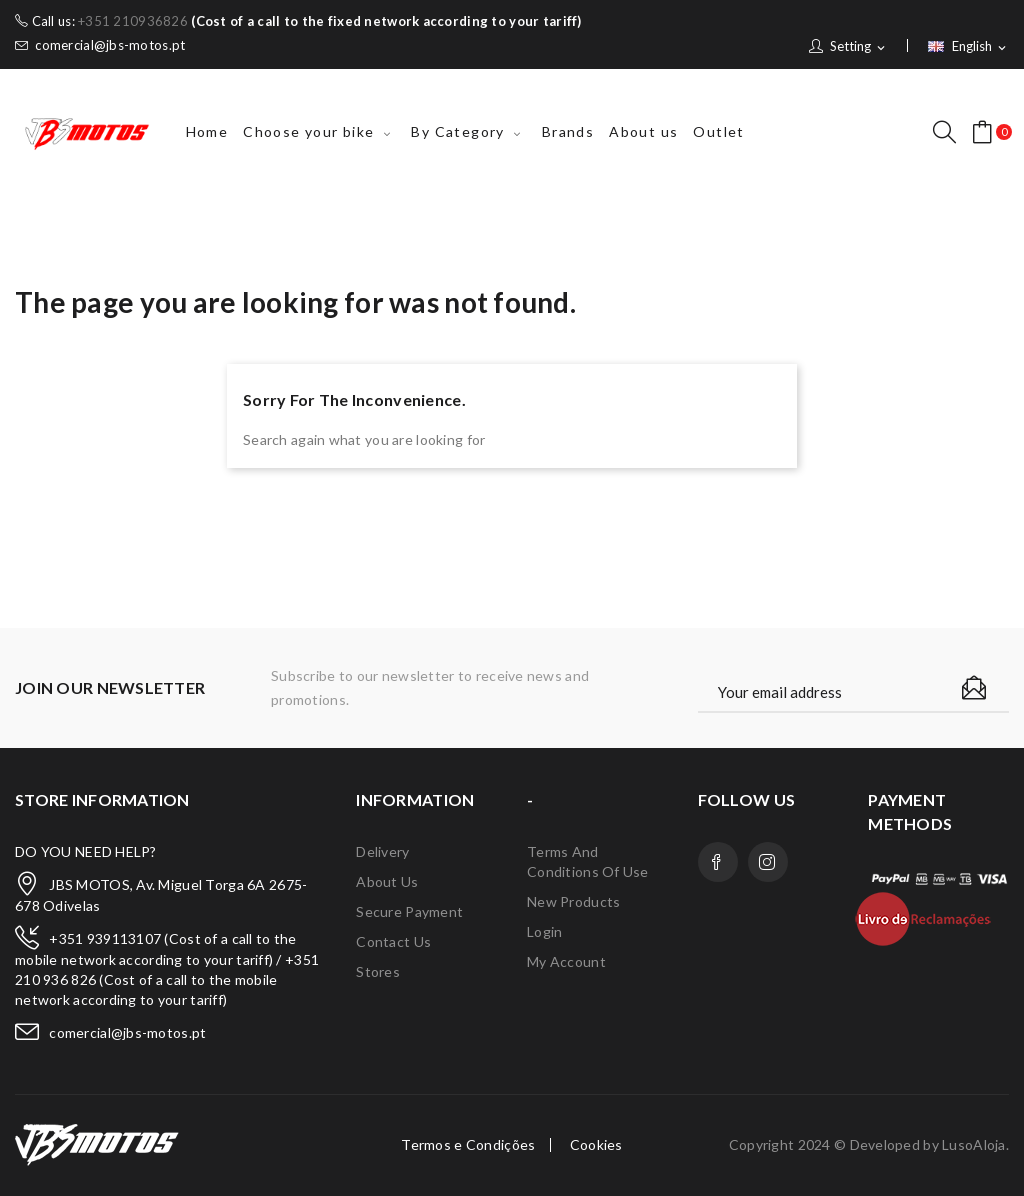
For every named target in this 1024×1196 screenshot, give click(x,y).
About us (387, 881)
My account (566, 961)
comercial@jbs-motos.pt (100, 45)
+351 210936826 (133, 21)
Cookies (596, 1145)
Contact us (393, 941)
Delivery (382, 851)
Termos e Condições (468, 1145)
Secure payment (409, 911)
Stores (378, 971)
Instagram (768, 862)
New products (573, 901)
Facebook (718, 862)
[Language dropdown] (968, 47)
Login (544, 931)
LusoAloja (974, 1144)
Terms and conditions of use (588, 861)
